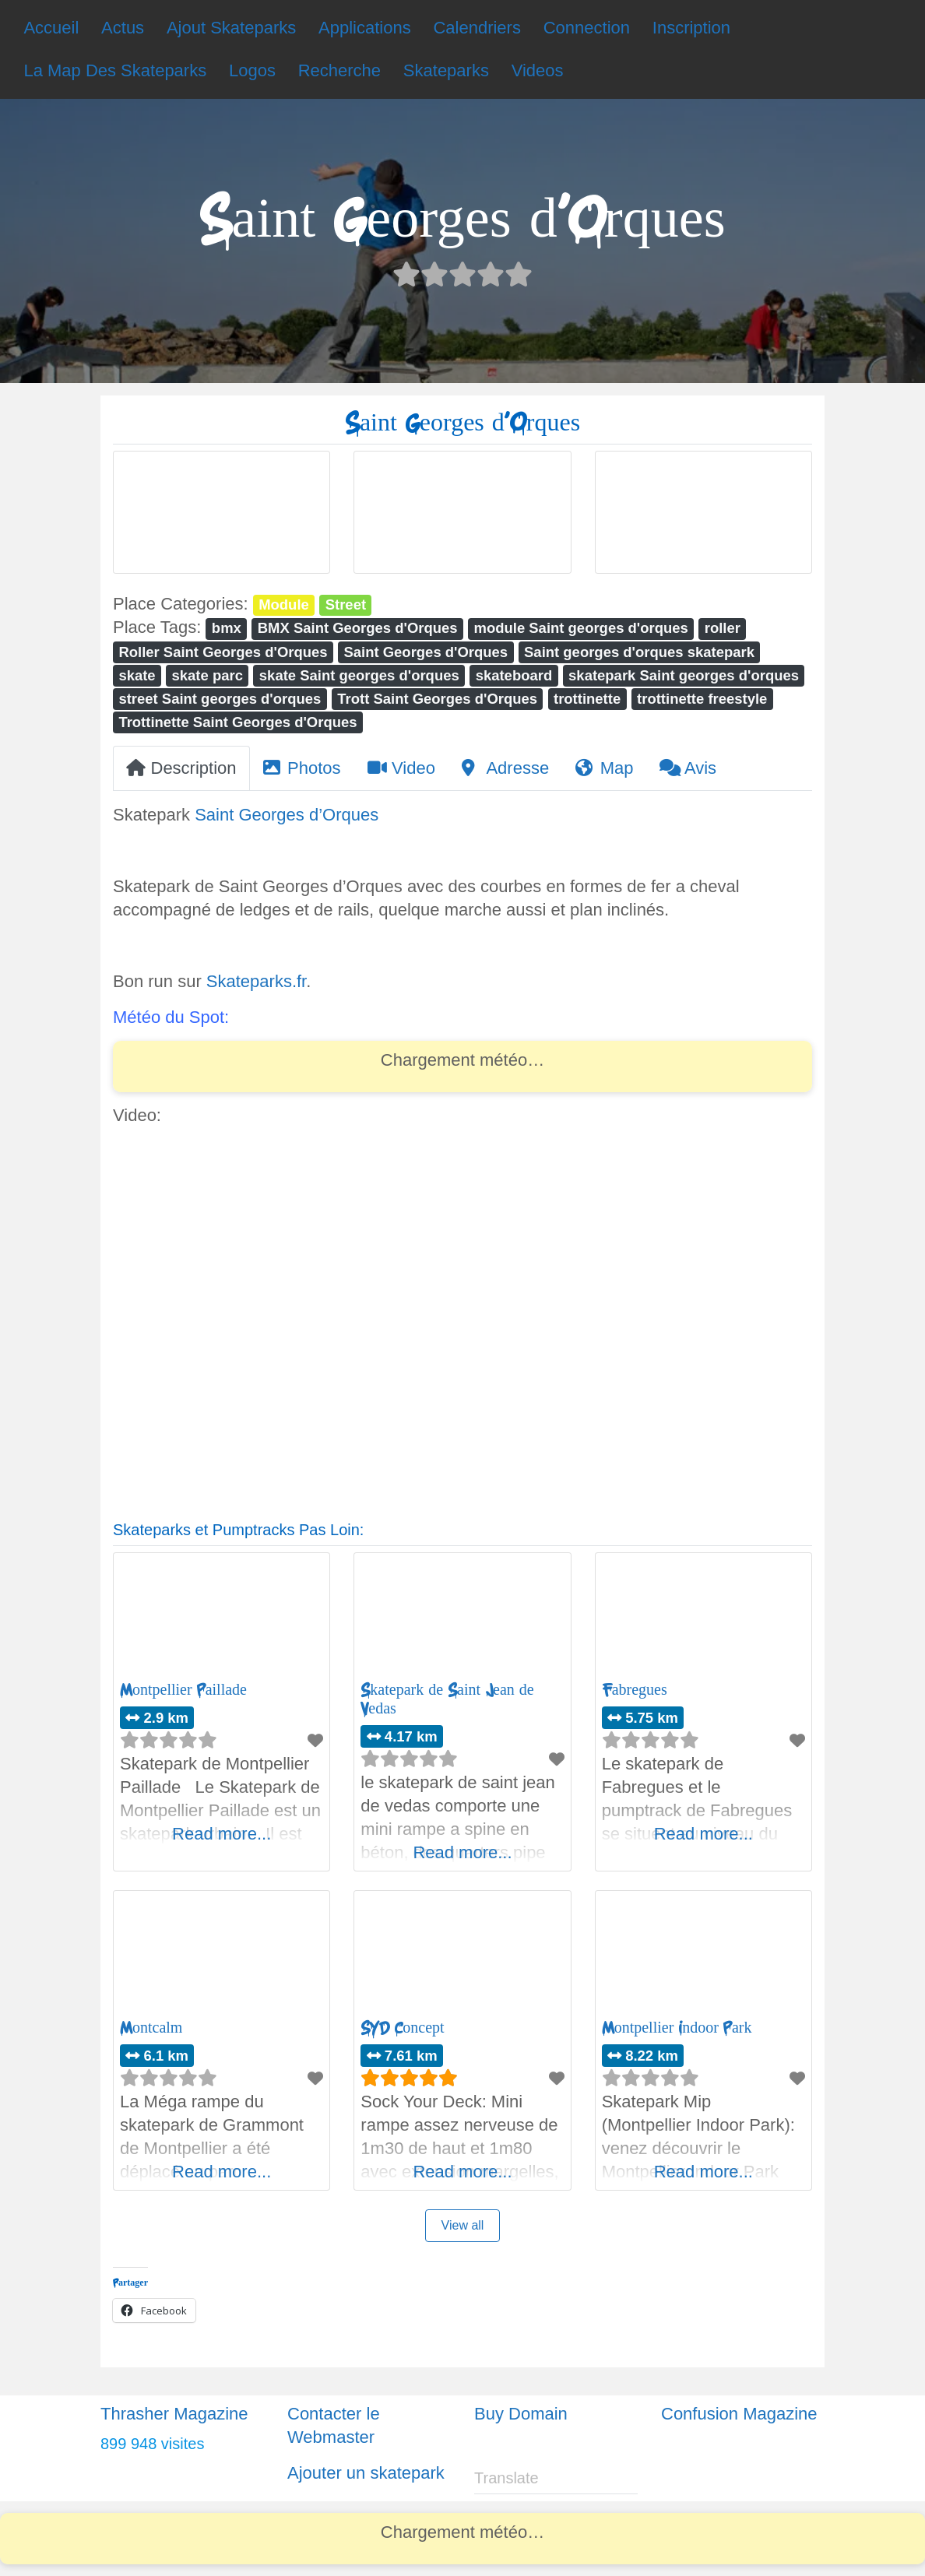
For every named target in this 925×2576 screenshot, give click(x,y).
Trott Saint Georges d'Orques (437, 699)
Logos (252, 70)
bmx (226, 628)
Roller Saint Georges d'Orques (222, 652)
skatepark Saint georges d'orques (683, 675)
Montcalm (151, 2027)
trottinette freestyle (702, 699)
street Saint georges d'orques (219, 699)
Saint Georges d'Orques (425, 652)
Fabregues (634, 1690)
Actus (122, 27)
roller (722, 628)
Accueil (51, 27)
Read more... (221, 1833)
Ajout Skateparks (231, 27)
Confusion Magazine (739, 2413)
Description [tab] (181, 768)
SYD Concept (402, 2027)
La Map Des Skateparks (114, 70)
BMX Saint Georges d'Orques (358, 628)
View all (462, 2225)
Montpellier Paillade (183, 1690)
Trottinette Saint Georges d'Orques (237, 722)
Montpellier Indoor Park (677, 2027)
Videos (538, 70)
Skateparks (446, 70)
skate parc (207, 675)
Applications (364, 27)
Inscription (691, 27)
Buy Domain (521, 2413)
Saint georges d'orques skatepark (639, 652)
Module (284, 604)
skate (136, 675)
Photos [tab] (302, 768)
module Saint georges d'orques (581, 628)
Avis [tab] (687, 768)
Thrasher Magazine (174, 2413)
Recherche (339, 70)
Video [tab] (401, 768)
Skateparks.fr (256, 981)
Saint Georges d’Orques (286, 814)
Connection (586, 27)
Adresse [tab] (505, 768)
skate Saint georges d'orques (359, 675)
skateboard (514, 675)
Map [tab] (604, 768)
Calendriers (477, 27)
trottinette (587, 699)
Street (345, 604)
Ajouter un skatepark (366, 2473)
